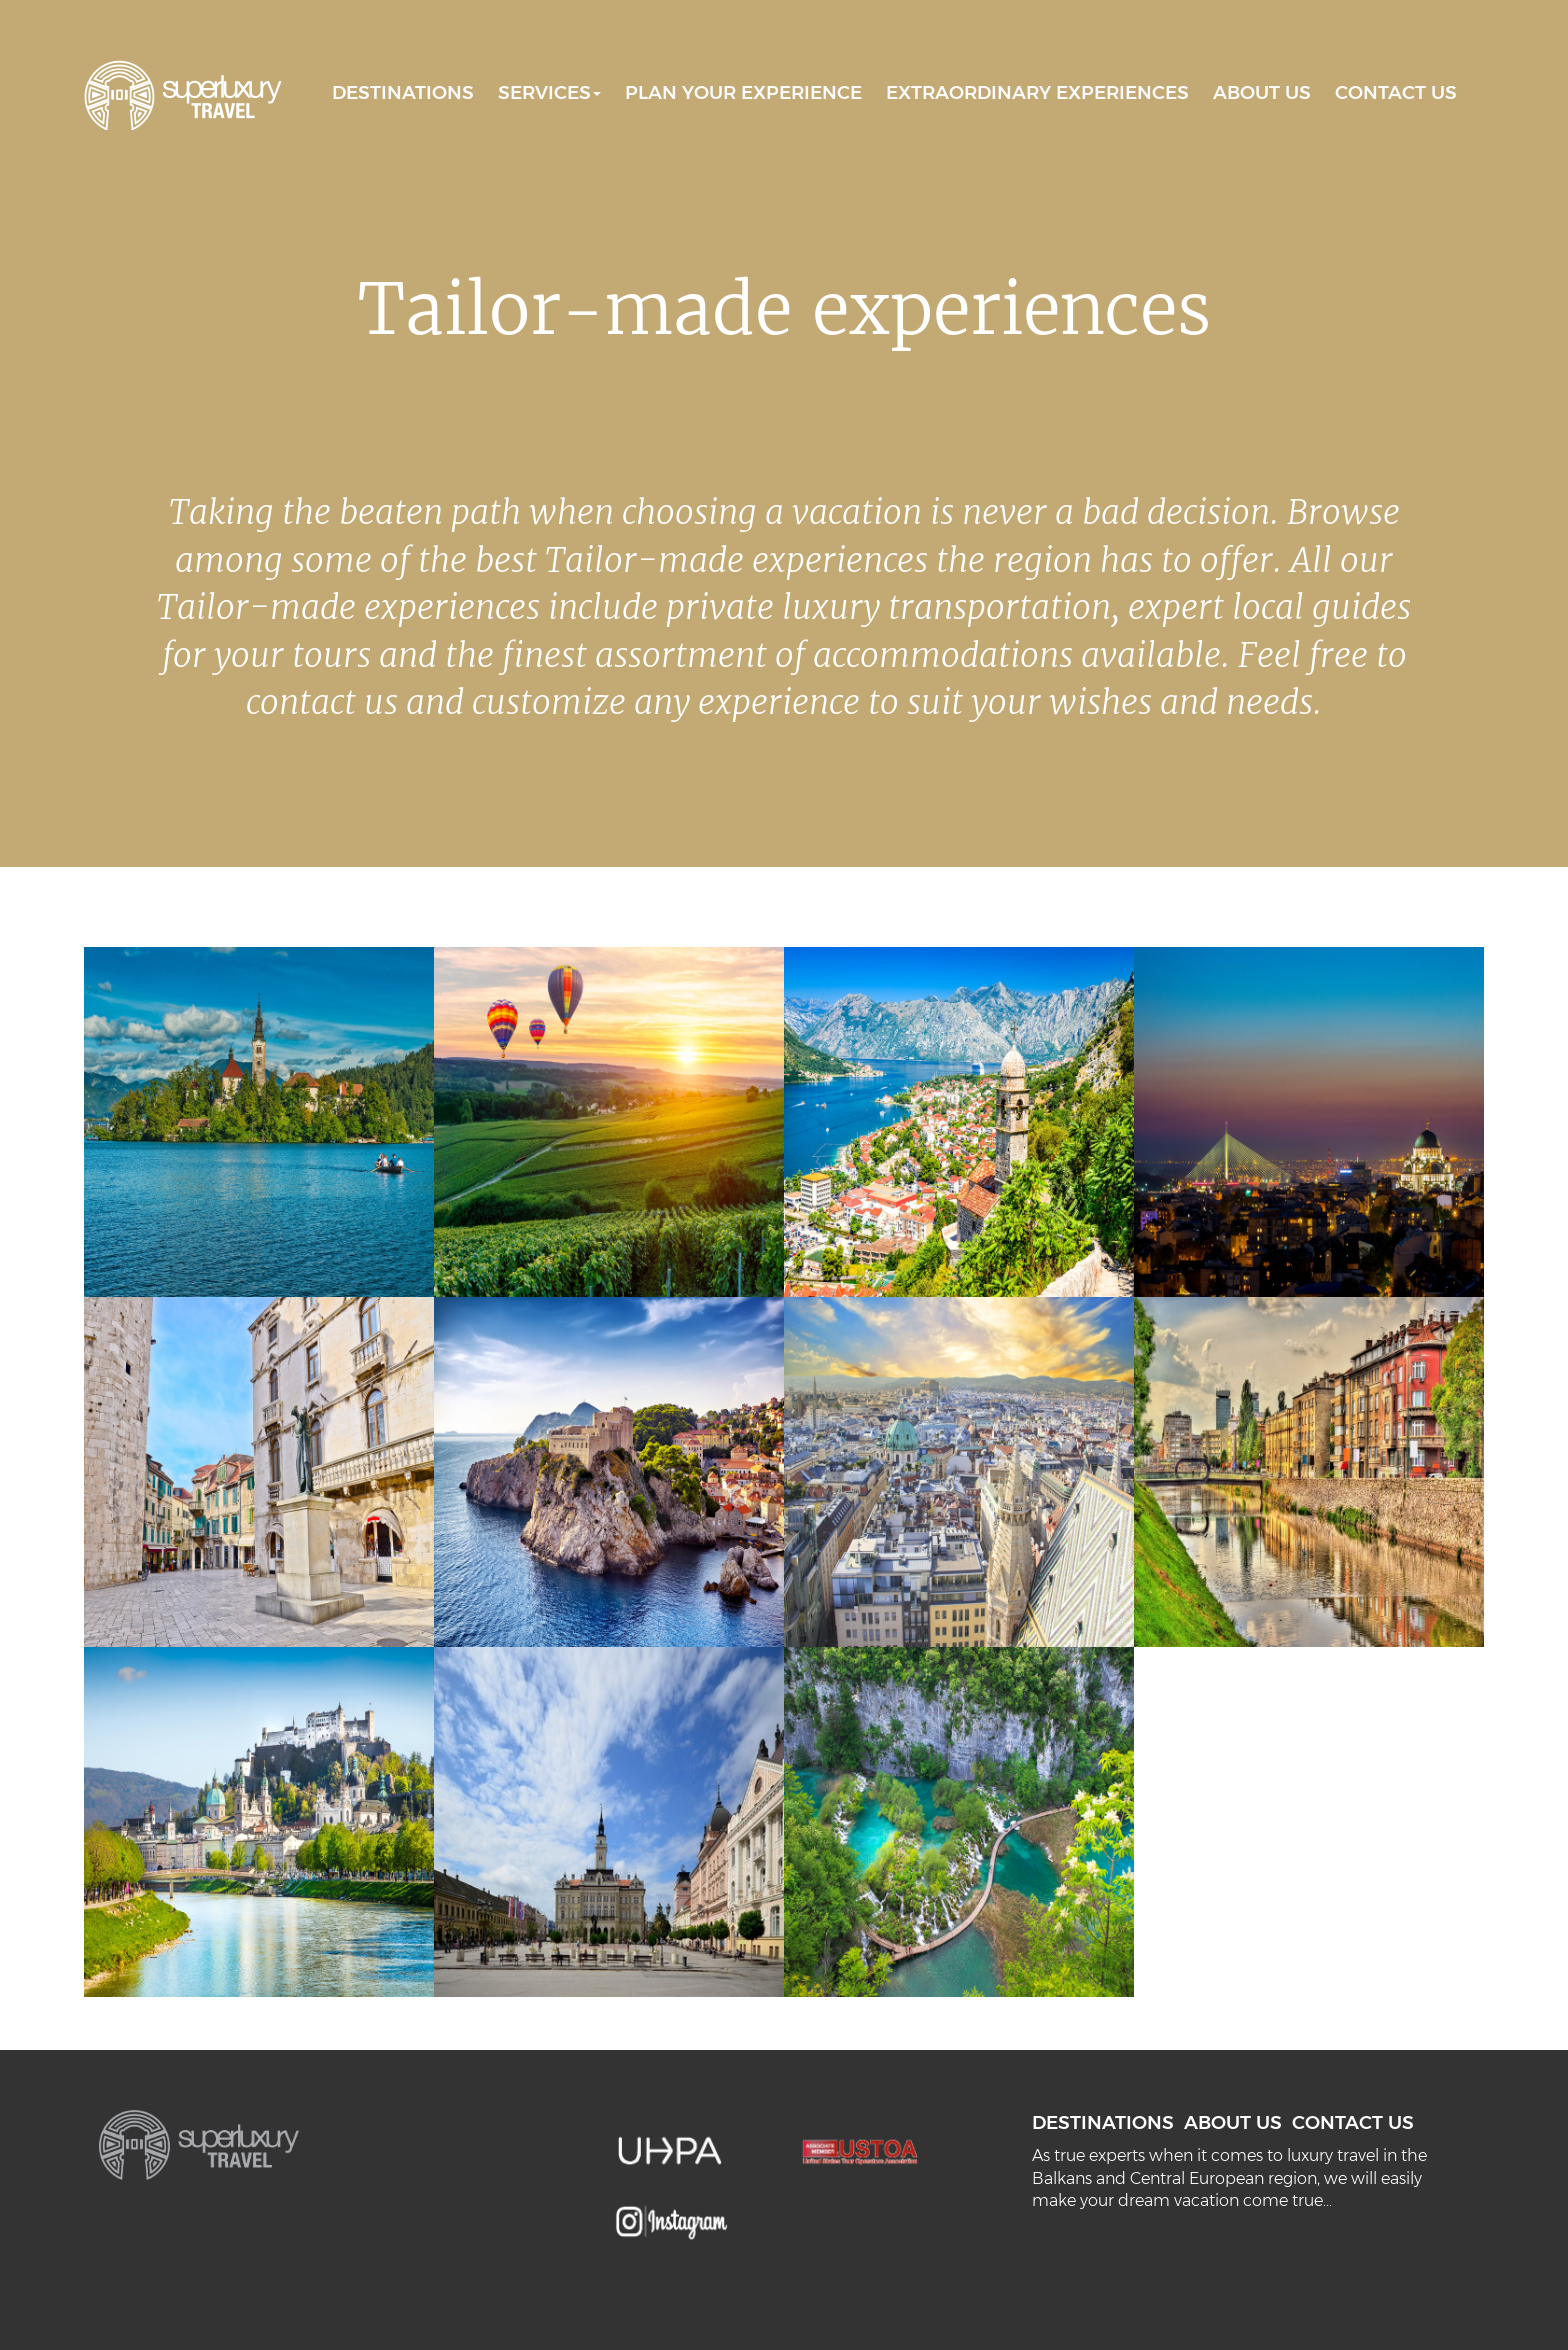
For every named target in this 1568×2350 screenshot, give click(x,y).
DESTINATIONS (403, 92)
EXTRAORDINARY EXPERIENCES (1037, 92)
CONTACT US (1396, 92)
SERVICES (549, 92)
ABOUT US (1262, 92)
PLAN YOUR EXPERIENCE (743, 92)
